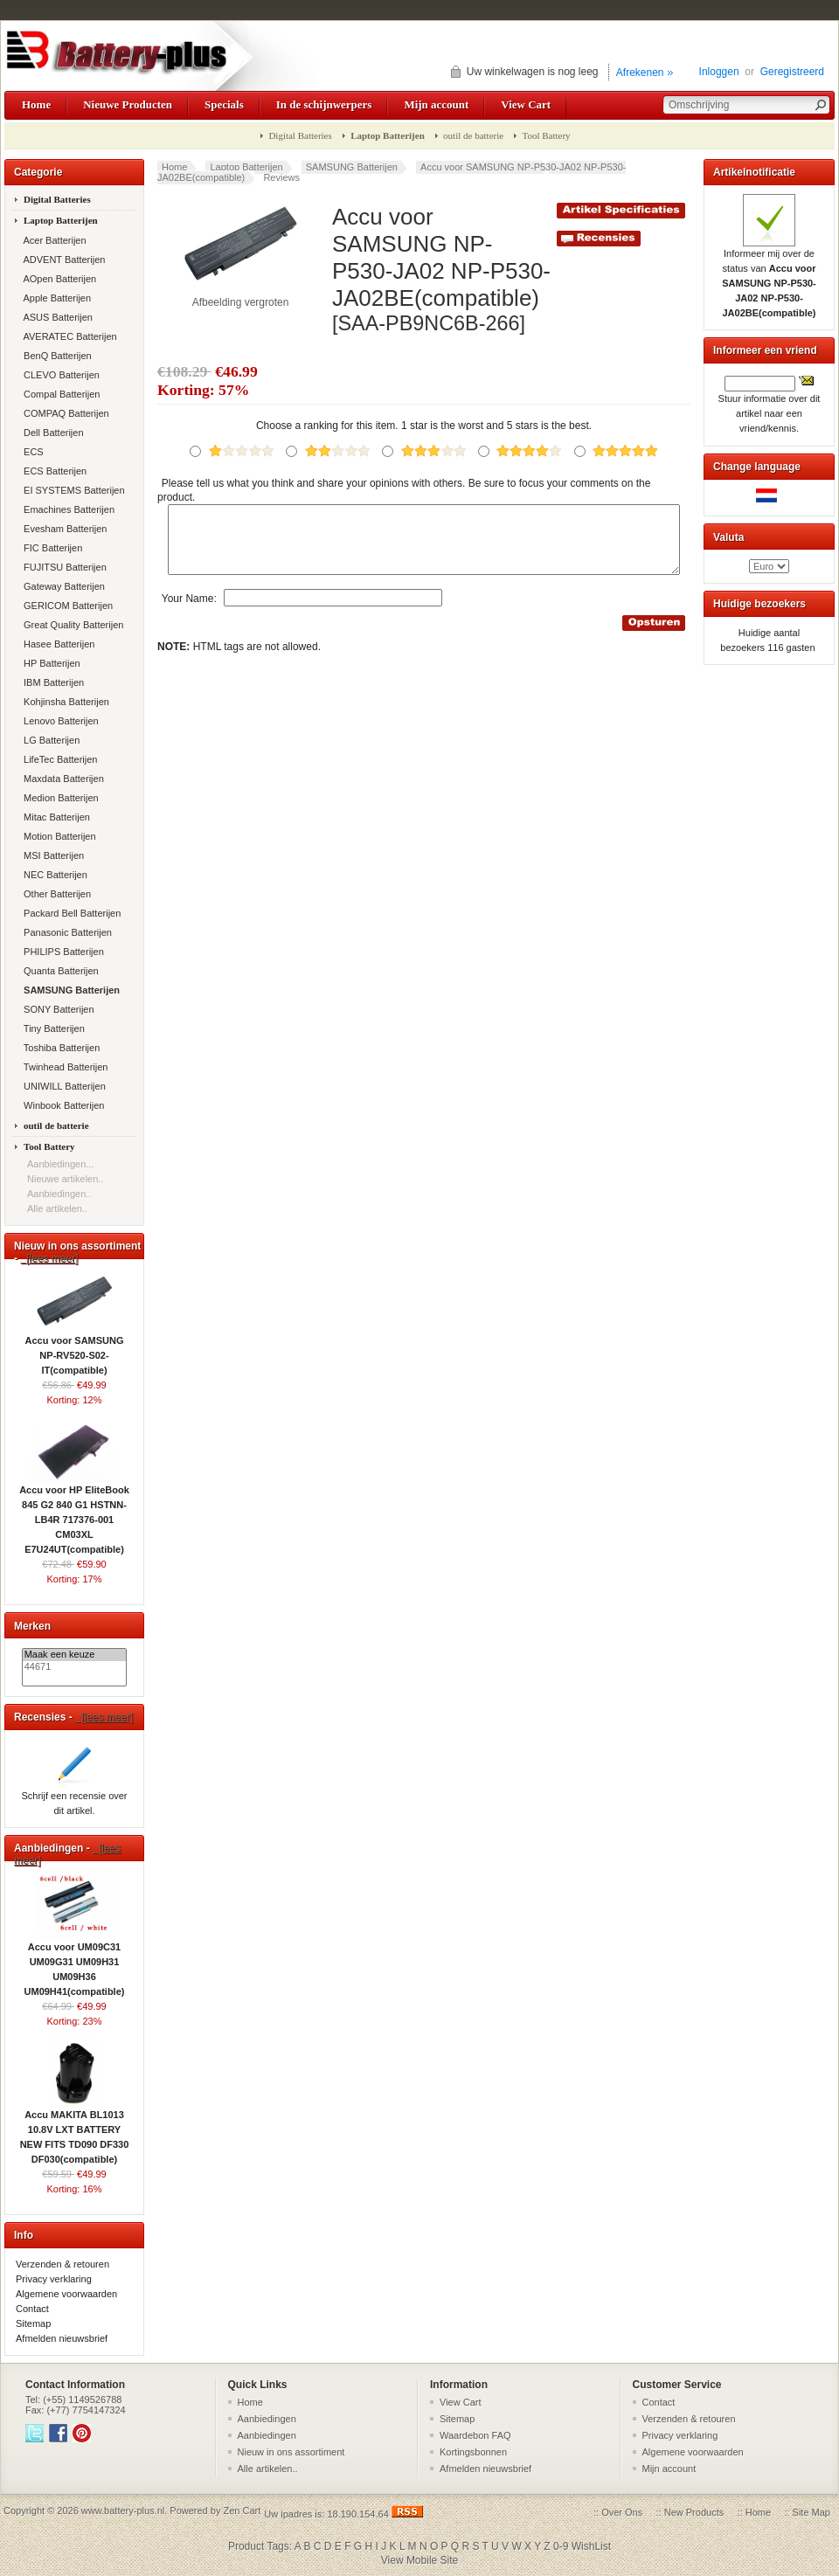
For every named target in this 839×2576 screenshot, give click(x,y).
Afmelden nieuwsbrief (61, 2338)
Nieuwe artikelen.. (65, 1179)
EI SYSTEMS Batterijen (73, 490)
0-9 (560, 2546)
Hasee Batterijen (57, 644)
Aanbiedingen (267, 2418)
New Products (694, 2512)
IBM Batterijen (52, 682)
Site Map (811, 2512)
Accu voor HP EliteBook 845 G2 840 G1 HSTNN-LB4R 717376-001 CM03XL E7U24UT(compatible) (74, 1514)
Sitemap (33, 2323)
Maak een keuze (75, 1655)
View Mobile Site (420, 2560)
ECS (32, 452)
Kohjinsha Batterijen (65, 701)
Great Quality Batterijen (72, 625)
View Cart (526, 104)
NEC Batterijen (54, 874)
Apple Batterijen (56, 298)
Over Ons (621, 2512)
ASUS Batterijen (57, 317)
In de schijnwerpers (324, 104)
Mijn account (436, 104)
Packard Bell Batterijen (71, 913)
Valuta (728, 537)
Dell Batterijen (52, 432)
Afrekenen (640, 72)
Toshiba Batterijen (60, 1047)
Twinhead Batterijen (64, 1067)
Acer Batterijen (54, 240)
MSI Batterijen (52, 855)
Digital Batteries (299, 135)
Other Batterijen (56, 894)
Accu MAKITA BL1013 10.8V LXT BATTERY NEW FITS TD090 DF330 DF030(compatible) (74, 2131)
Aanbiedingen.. (59, 1193)
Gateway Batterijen (63, 586)
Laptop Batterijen (246, 167)
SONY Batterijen (57, 1009)
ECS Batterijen (54, 471)
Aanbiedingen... (60, 1164)
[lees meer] (49, 1258)
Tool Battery (546, 135)
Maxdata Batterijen (62, 778)
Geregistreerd (792, 72)
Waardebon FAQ (475, 2435)
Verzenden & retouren (62, 2264)
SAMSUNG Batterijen (352, 167)
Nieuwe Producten (127, 104)
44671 (75, 1667)
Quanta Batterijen (60, 971)
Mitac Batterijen (55, 817)
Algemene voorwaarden (66, 2294)
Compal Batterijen (61, 394)
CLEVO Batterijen (60, 375)
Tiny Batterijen (53, 1028)
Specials (224, 104)
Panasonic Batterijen (66, 932)
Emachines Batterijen (67, 509)
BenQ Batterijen (56, 355)
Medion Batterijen (60, 798)
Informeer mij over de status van (769, 278)
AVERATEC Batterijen (69, 336)
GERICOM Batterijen (67, 605)
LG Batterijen (50, 740)
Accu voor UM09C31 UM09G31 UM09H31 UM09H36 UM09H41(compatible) (74, 1964)
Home (36, 104)
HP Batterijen (50, 663)
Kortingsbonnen (473, 2452)
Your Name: (189, 611)
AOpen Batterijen (58, 279)
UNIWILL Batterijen (63, 1086)
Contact (32, 2308)
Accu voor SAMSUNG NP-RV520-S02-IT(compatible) (73, 1350)
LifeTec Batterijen (59, 759)
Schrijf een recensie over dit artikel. (74, 1798)
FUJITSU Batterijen (64, 567)
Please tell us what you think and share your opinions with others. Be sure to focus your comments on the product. (403, 490)
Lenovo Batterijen (60, 721)
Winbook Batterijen (62, 1105)
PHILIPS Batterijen (62, 951)
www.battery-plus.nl (122, 2510)
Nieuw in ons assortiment (291, 2452)
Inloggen (719, 72)
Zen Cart (241, 2510)
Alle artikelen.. (57, 1208)
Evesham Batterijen (64, 528)
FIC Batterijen (51, 548)
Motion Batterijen (58, 836)
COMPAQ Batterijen (65, 413)
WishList (591, 2546)
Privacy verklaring (54, 2279)
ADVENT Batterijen (63, 259)
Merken (32, 1626)
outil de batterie (473, 135)
